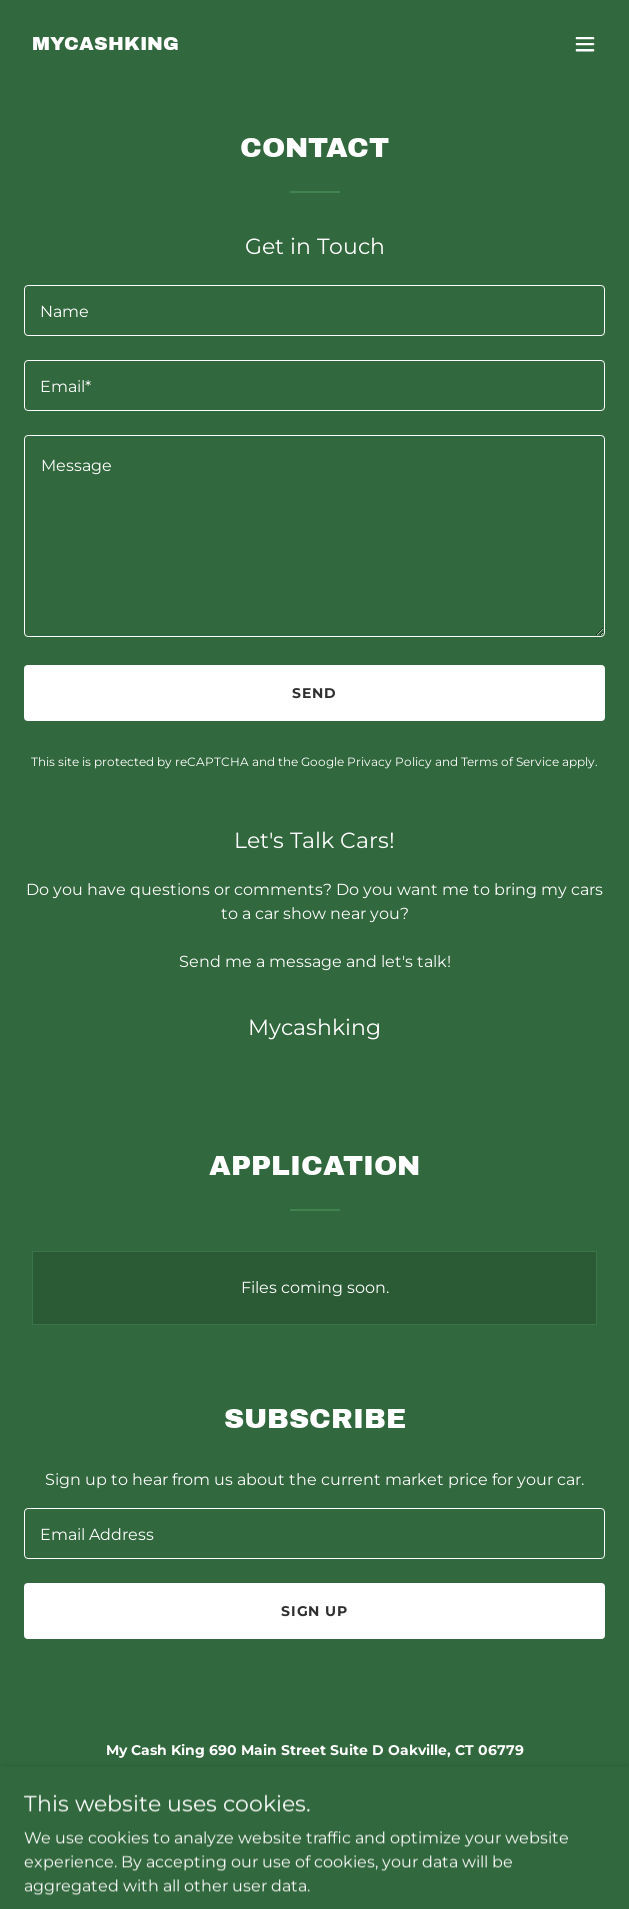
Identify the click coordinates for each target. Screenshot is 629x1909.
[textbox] (314, 310)
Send (314, 693)
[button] (585, 44)
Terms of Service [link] (510, 761)
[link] (105, 44)
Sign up (315, 1611)
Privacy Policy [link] (389, 761)
